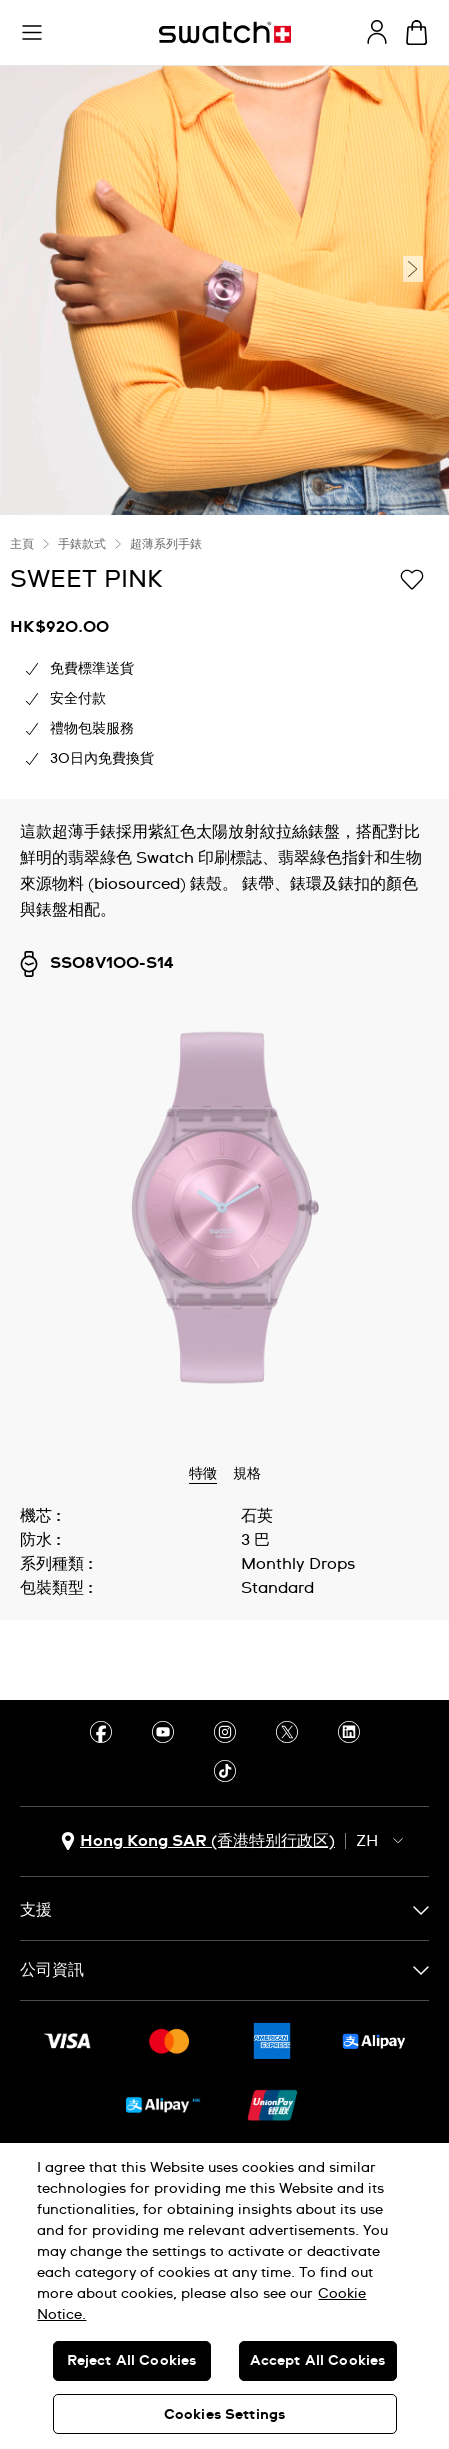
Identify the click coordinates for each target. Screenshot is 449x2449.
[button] (32, 33)
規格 (247, 1474)
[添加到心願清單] (412, 578)
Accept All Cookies (318, 2361)
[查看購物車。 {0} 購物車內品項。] (416, 32)
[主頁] (225, 32)
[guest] (377, 32)
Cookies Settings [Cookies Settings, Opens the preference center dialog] (224, 2415)
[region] (224, 2296)
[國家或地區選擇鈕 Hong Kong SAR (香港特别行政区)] (198, 1841)
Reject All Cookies (132, 2361)
